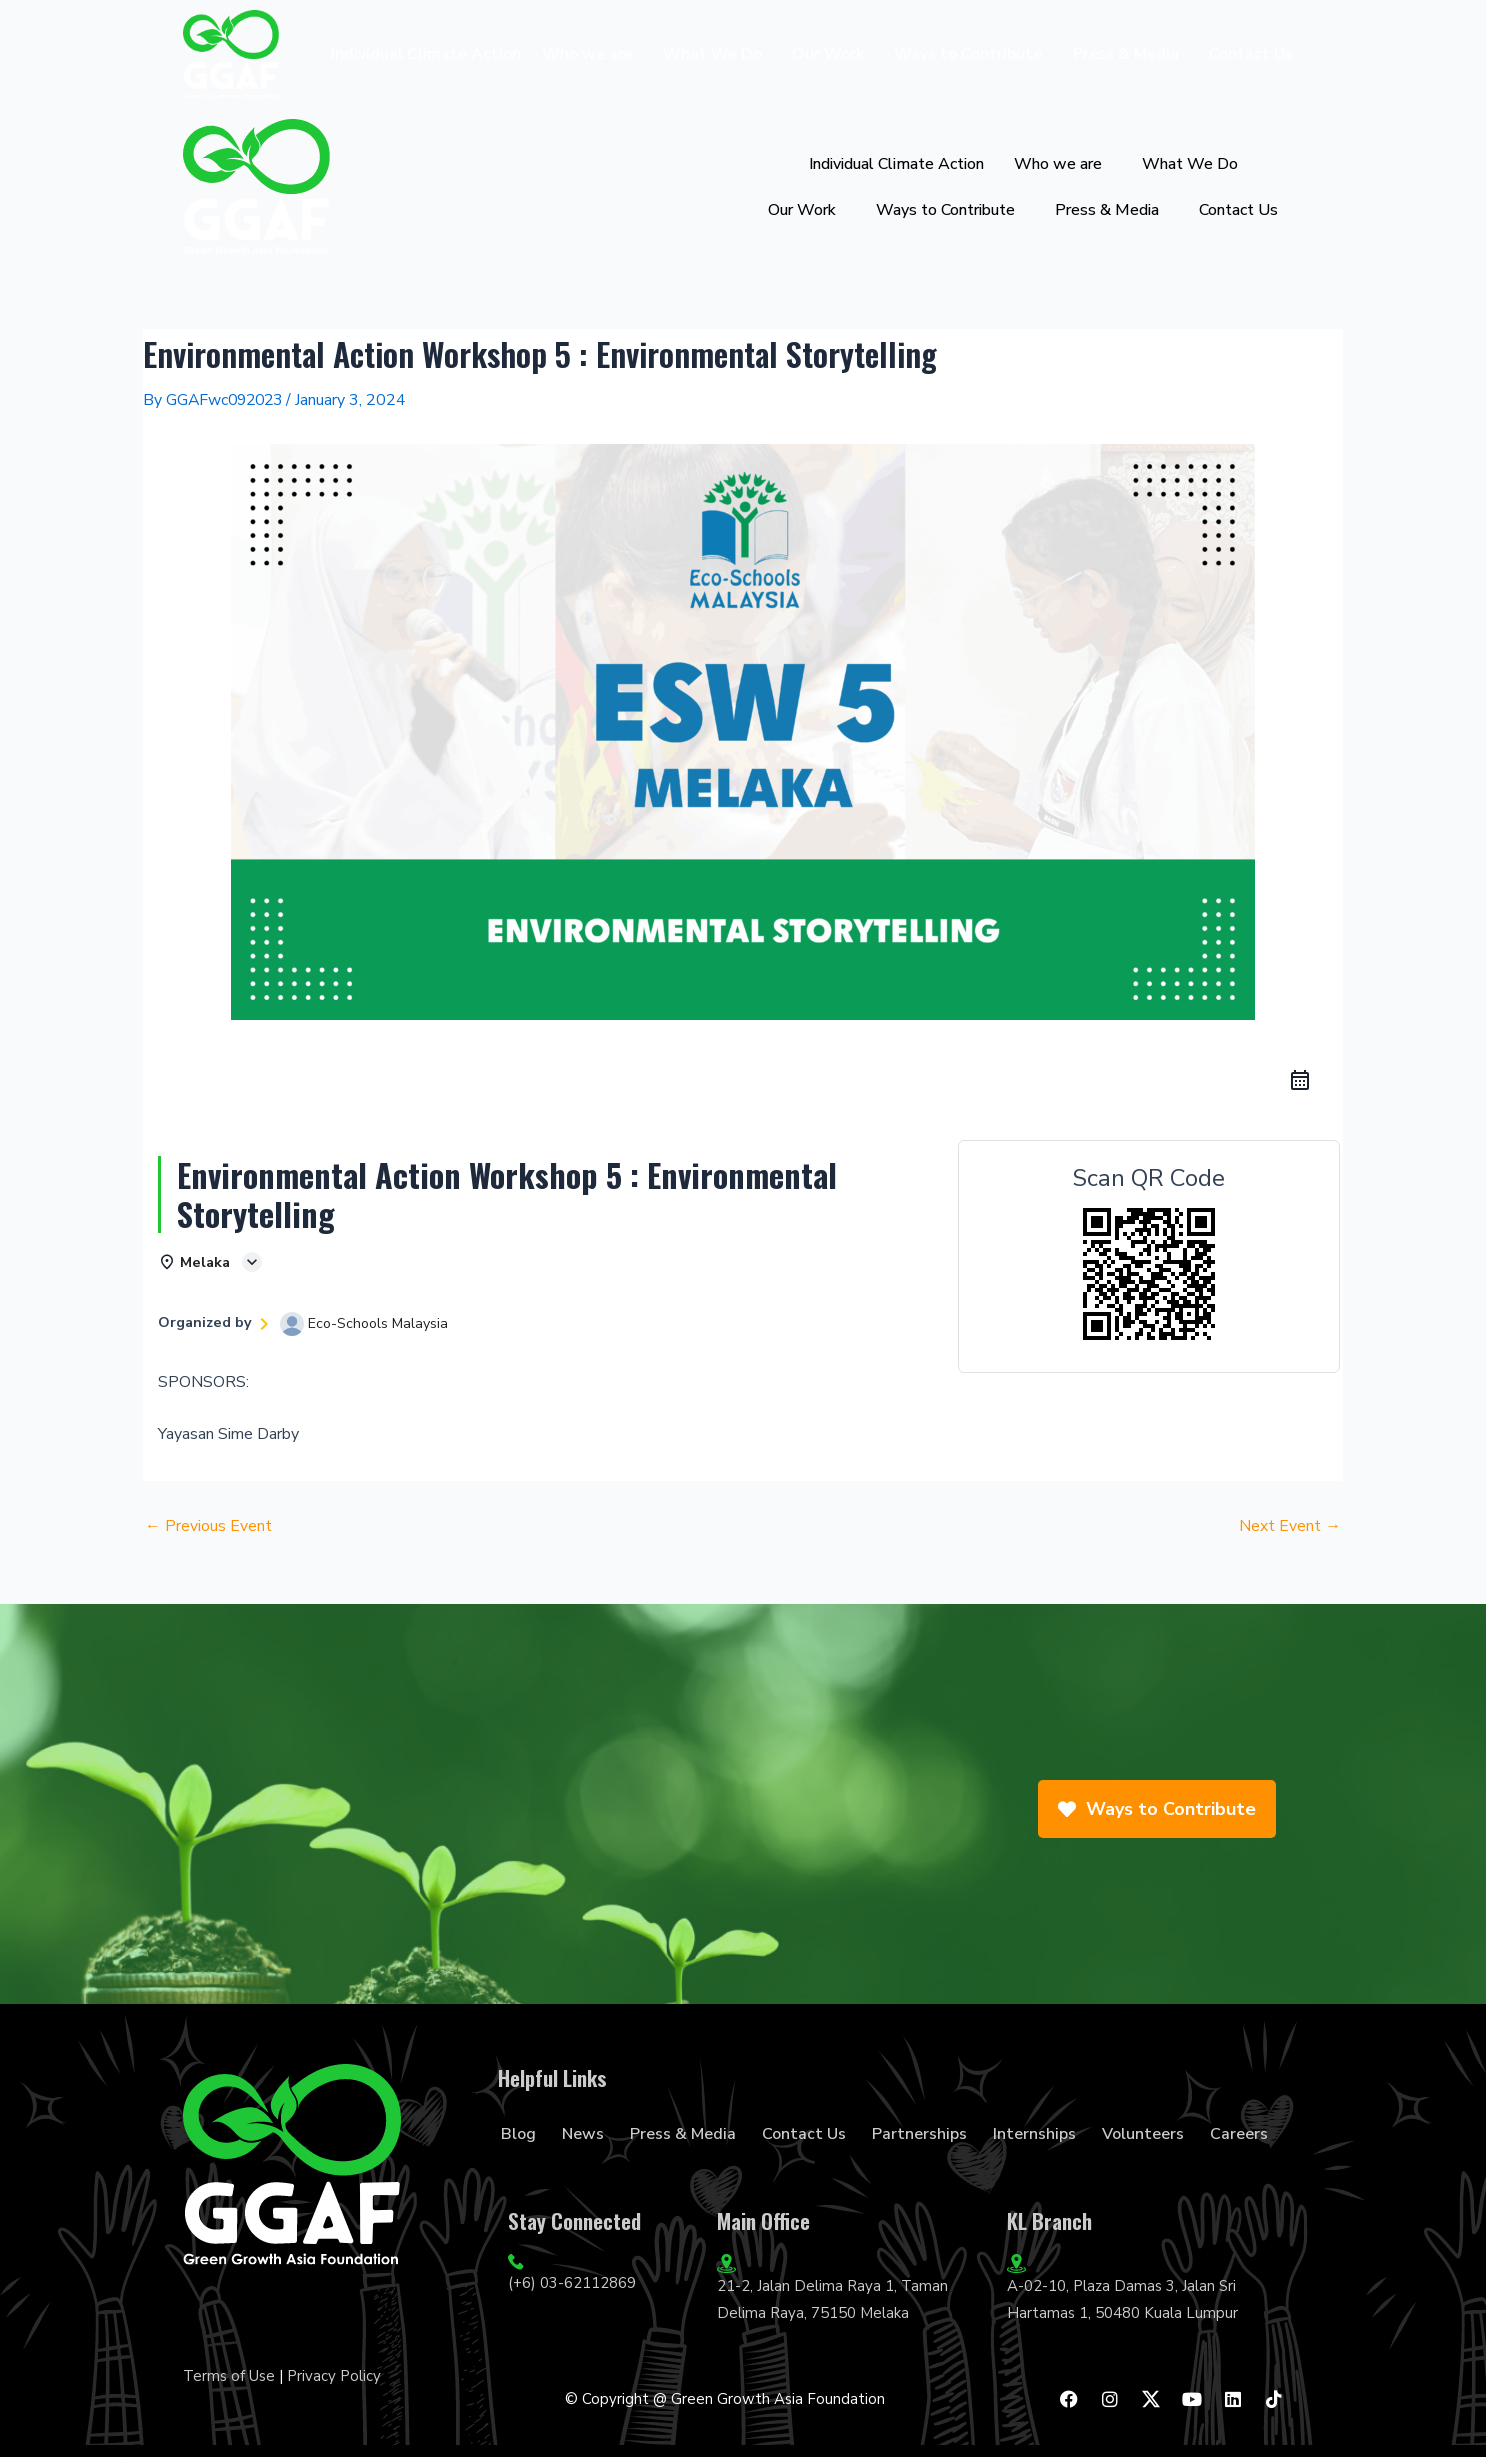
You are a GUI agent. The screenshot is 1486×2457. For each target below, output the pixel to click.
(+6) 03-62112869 (572, 2284)
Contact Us (1251, 54)
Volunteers (1143, 2134)
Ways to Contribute (968, 54)
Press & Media (1126, 54)
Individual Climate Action (426, 54)
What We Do (712, 54)
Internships (1034, 2134)
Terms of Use (229, 2376)
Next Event (1290, 1527)
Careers (1239, 2134)
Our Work (828, 54)
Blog (518, 2134)
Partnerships (919, 2134)
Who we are (587, 54)
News (583, 2134)
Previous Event (208, 1527)
